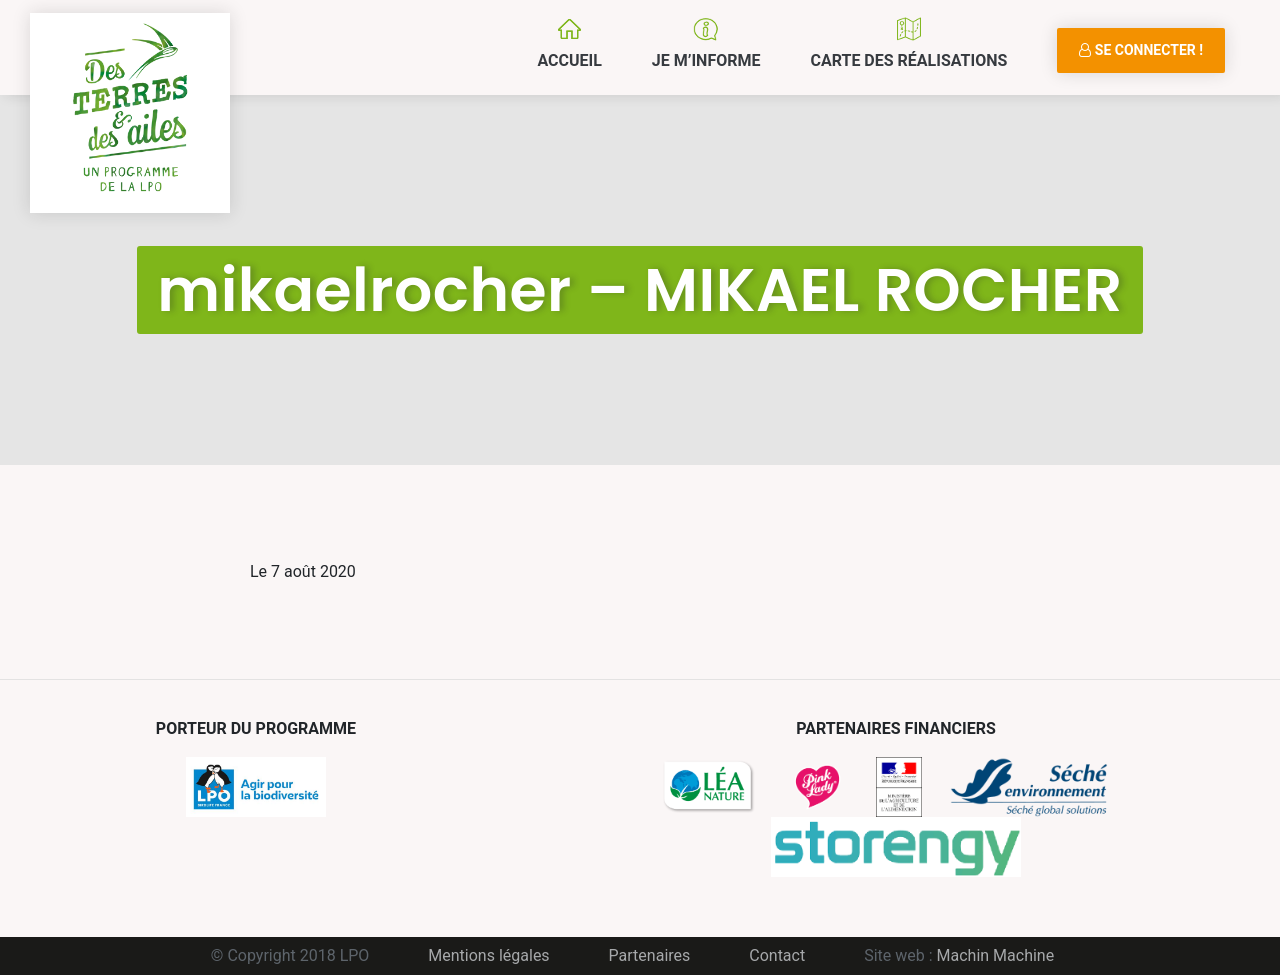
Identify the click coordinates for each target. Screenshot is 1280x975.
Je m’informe (706, 60)
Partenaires (650, 955)
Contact (777, 955)
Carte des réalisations (908, 60)
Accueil (569, 60)
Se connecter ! (1141, 50)
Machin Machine (996, 955)
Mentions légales (488, 955)
